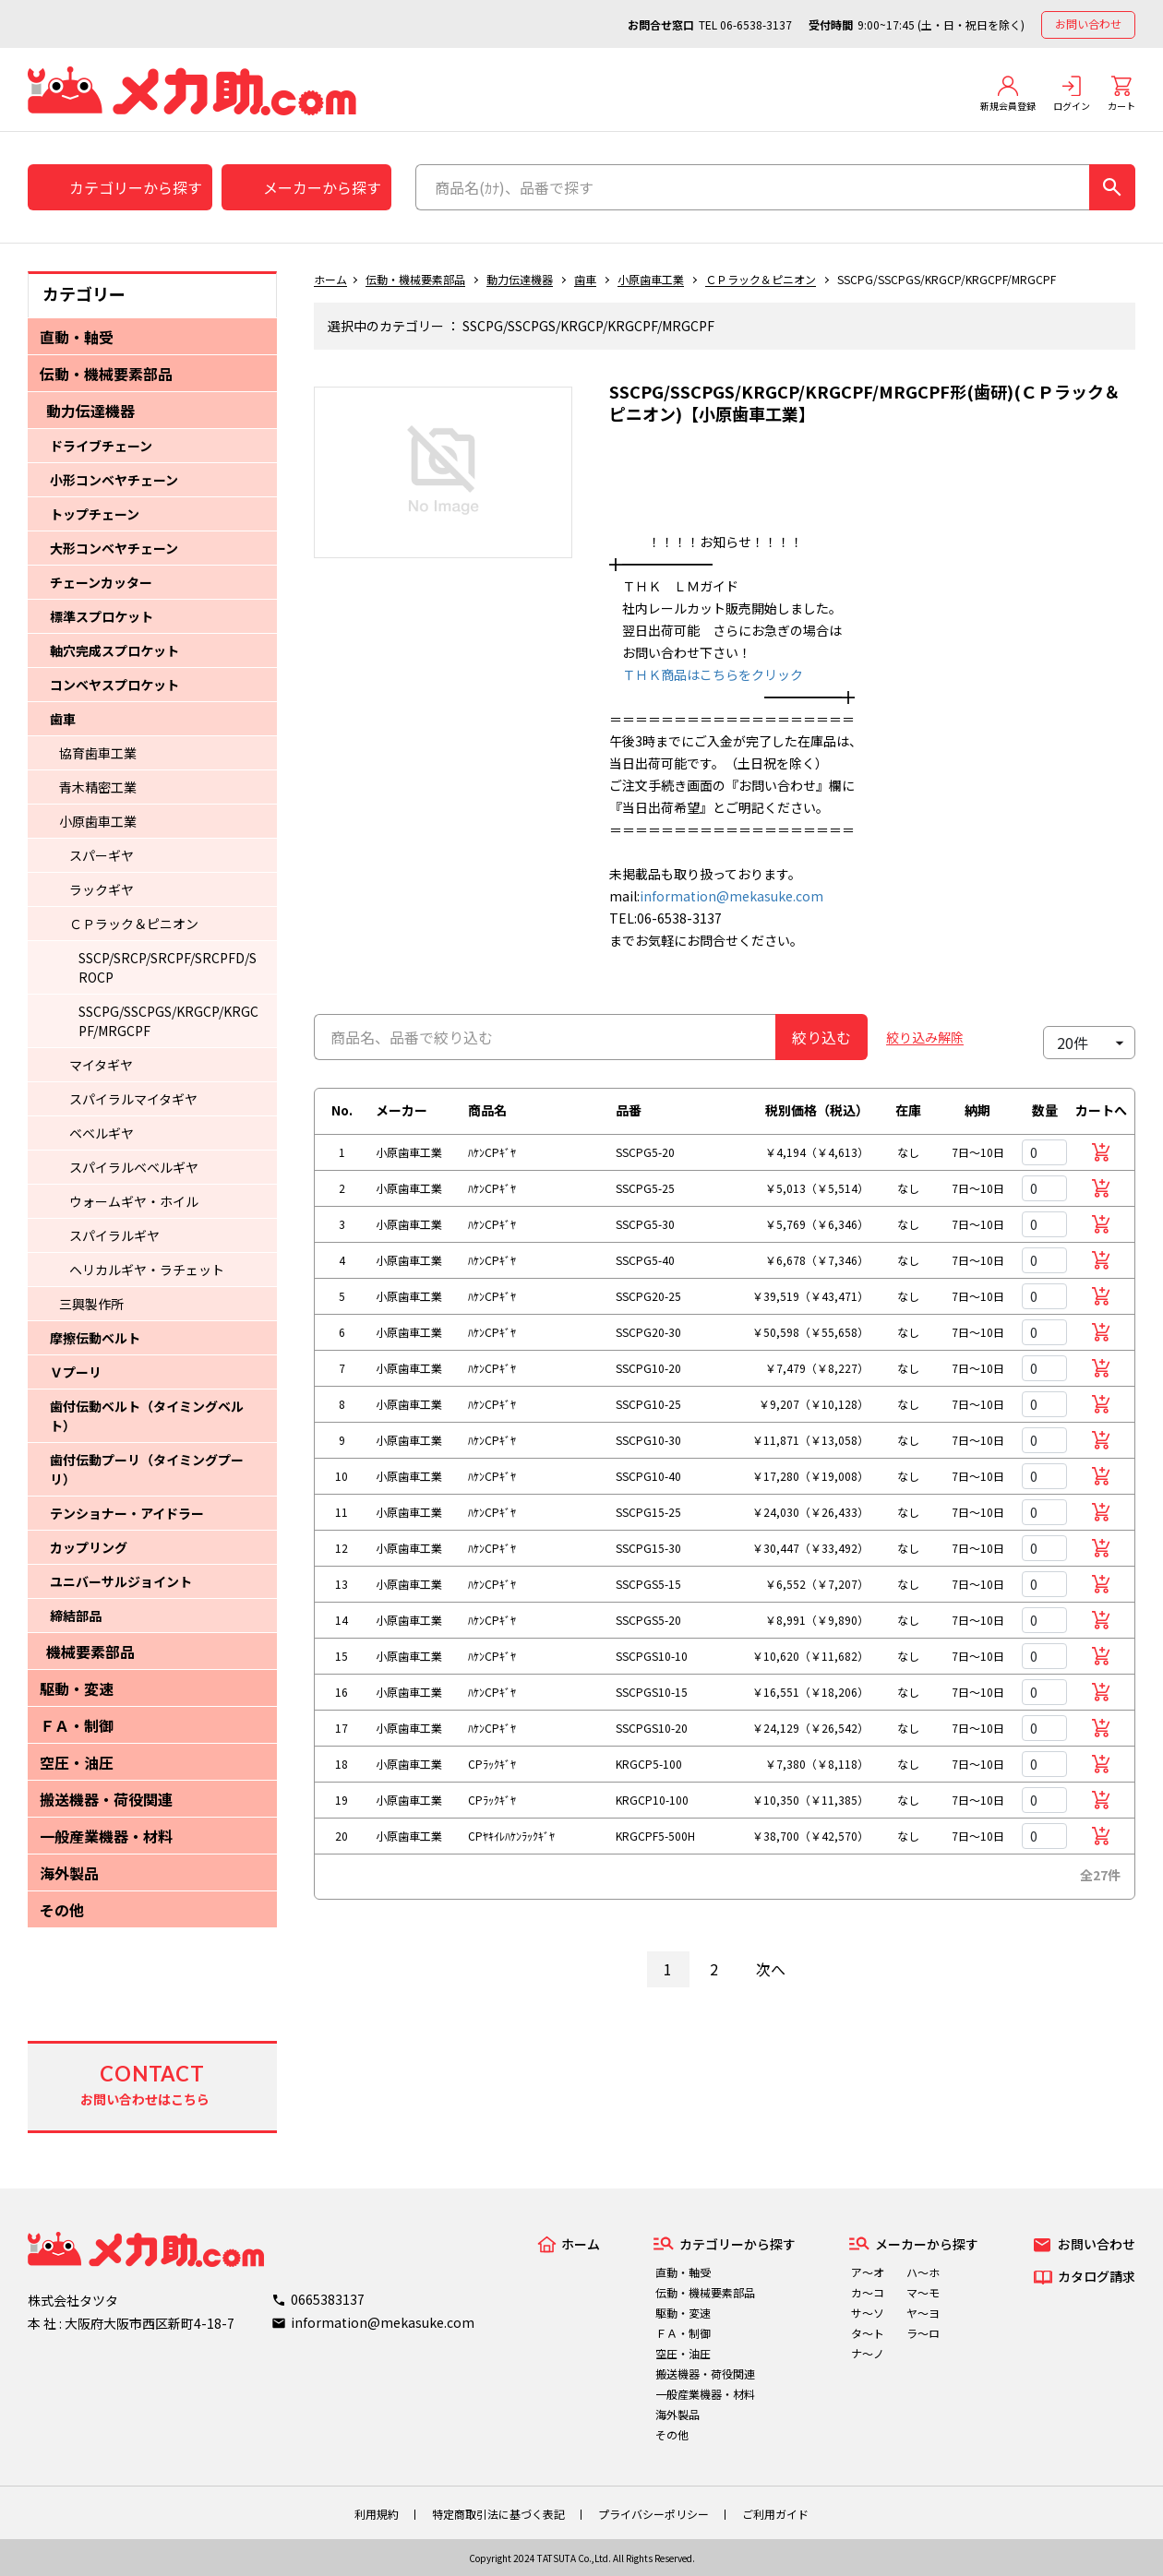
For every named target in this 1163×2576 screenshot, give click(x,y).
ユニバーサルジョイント (121, 1581)
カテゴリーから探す (135, 187)
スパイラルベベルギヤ (133, 1167)
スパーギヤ (101, 855)
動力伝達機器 (90, 411)
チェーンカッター (101, 582)
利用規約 (376, 2514)
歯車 (63, 719)
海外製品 (69, 1873)
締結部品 (76, 1615)
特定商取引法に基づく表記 (498, 2514)
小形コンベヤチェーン (114, 480)
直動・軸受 (77, 337)
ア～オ (867, 2272)
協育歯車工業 (98, 753)
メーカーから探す (322, 187)
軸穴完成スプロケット (114, 650)
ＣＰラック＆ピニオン (133, 923)
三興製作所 (91, 1303)
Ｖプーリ (76, 1372)
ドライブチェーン (101, 445)
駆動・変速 (77, 1688)
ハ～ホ (923, 2272)
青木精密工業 (98, 787)
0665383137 (328, 2299)
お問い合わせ (1088, 23)
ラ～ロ (923, 2333)
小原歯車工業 (98, 821)
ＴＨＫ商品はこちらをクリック (706, 674)
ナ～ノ (867, 2353)
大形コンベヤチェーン (114, 548)
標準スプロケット (101, 616)
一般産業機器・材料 (106, 1836)
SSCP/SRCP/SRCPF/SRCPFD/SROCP (167, 967)
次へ (770, 1969)
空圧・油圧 (77, 1762)
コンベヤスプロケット (114, 684)
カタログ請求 (1096, 2276)
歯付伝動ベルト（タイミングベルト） (147, 1416)
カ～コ (867, 2292)
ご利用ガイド (775, 2514)
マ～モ (923, 2292)
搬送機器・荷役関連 (106, 1799)
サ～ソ (867, 2312)
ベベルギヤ (101, 1133)
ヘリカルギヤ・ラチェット (146, 1269)
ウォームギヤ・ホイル (133, 1201)
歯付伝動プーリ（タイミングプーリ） (147, 1469)
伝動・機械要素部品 (106, 374)
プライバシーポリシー (653, 2514)
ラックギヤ (101, 889)
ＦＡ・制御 (77, 1725)
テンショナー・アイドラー (127, 1513)
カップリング (88, 1547)
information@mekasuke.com (731, 896)
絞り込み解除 (925, 1037)
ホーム (330, 279)
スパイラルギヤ (114, 1235)
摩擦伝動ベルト (95, 1338)
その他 (62, 1910)
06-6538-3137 (756, 24)
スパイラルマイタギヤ (133, 1099)
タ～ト (867, 2333)
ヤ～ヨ (923, 2312)
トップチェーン (94, 514)
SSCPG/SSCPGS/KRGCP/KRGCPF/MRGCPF (168, 1021)
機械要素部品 (90, 1651)
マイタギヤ (101, 1064)
